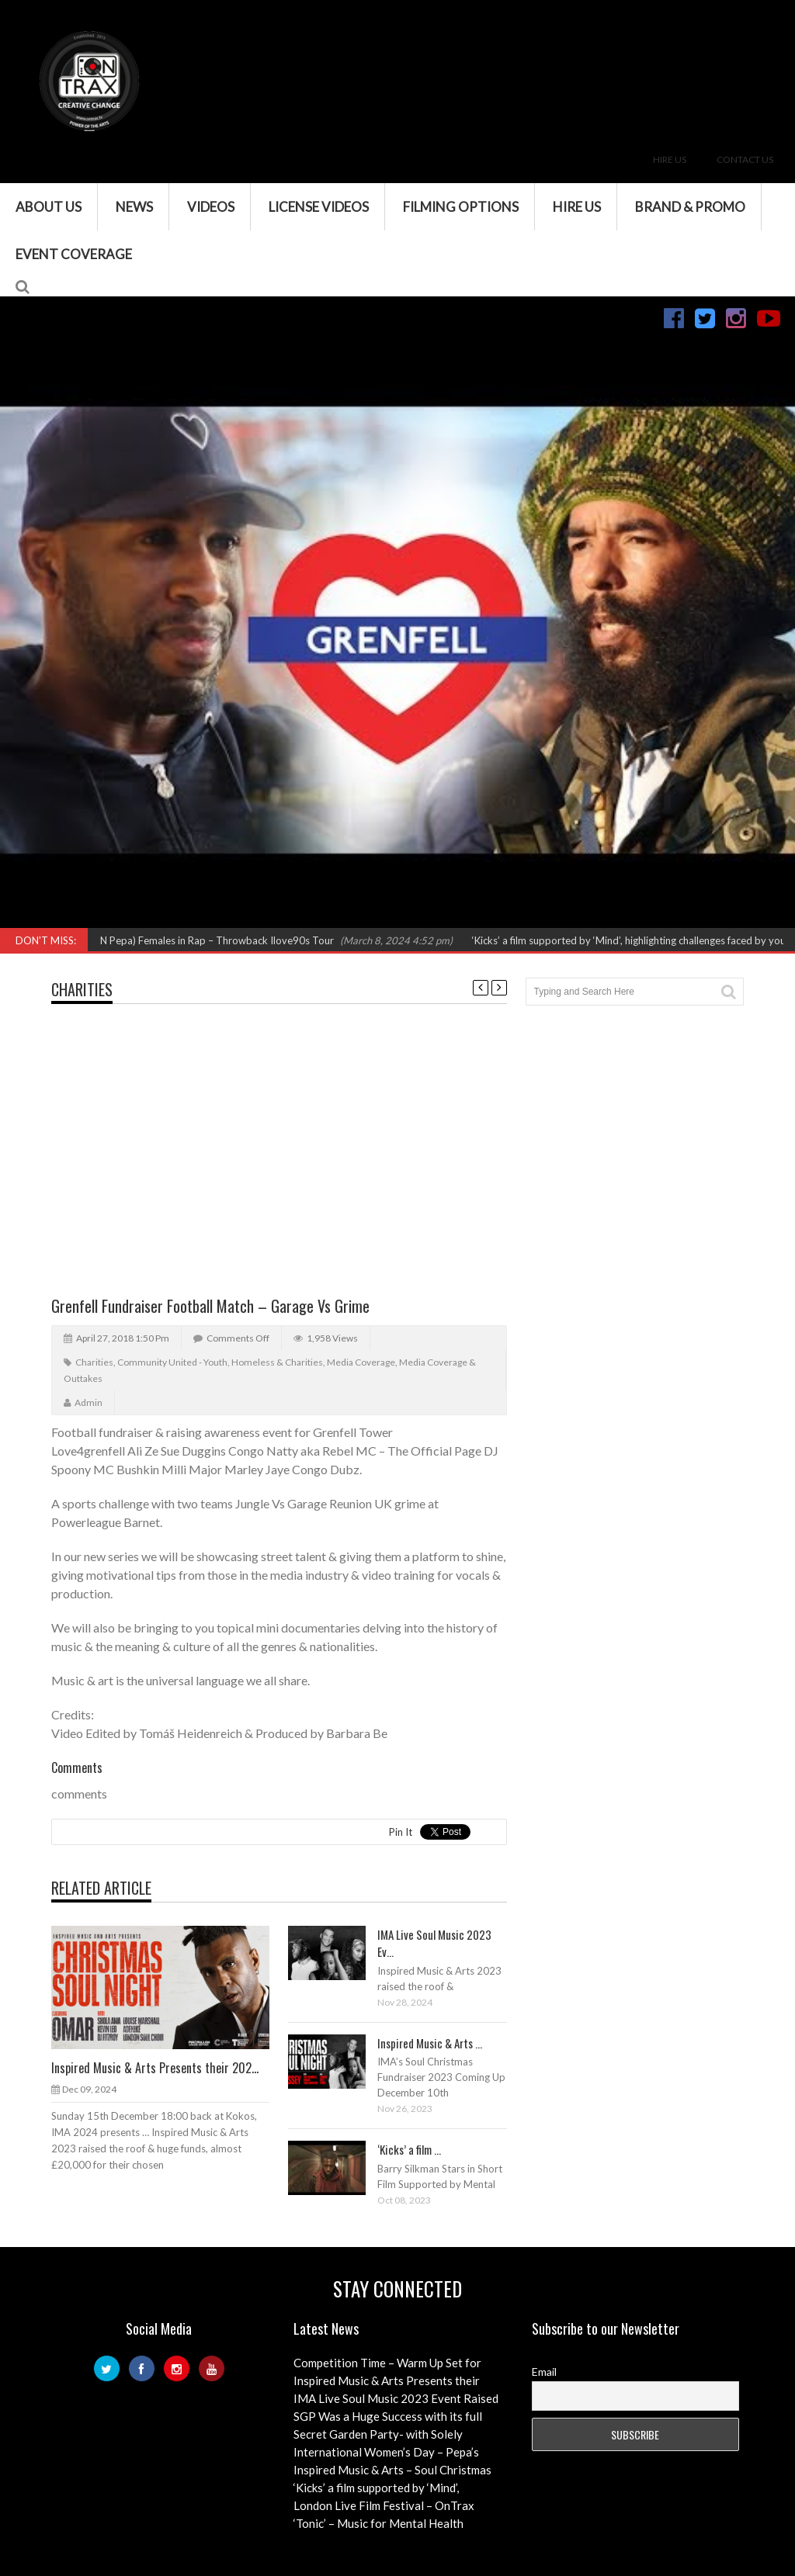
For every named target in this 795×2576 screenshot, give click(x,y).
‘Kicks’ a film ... (409, 2149)
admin (88, 1402)
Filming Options (461, 207)
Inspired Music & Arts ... (429, 2042)
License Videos (319, 207)
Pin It (400, 1832)
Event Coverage (74, 254)
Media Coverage (361, 1362)
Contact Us (745, 159)
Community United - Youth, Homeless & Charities (220, 1362)
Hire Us (669, 159)
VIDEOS (210, 207)
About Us (49, 207)
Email (544, 2371)
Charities (82, 989)
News (134, 207)
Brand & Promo (690, 207)
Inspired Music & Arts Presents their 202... (155, 2067)
